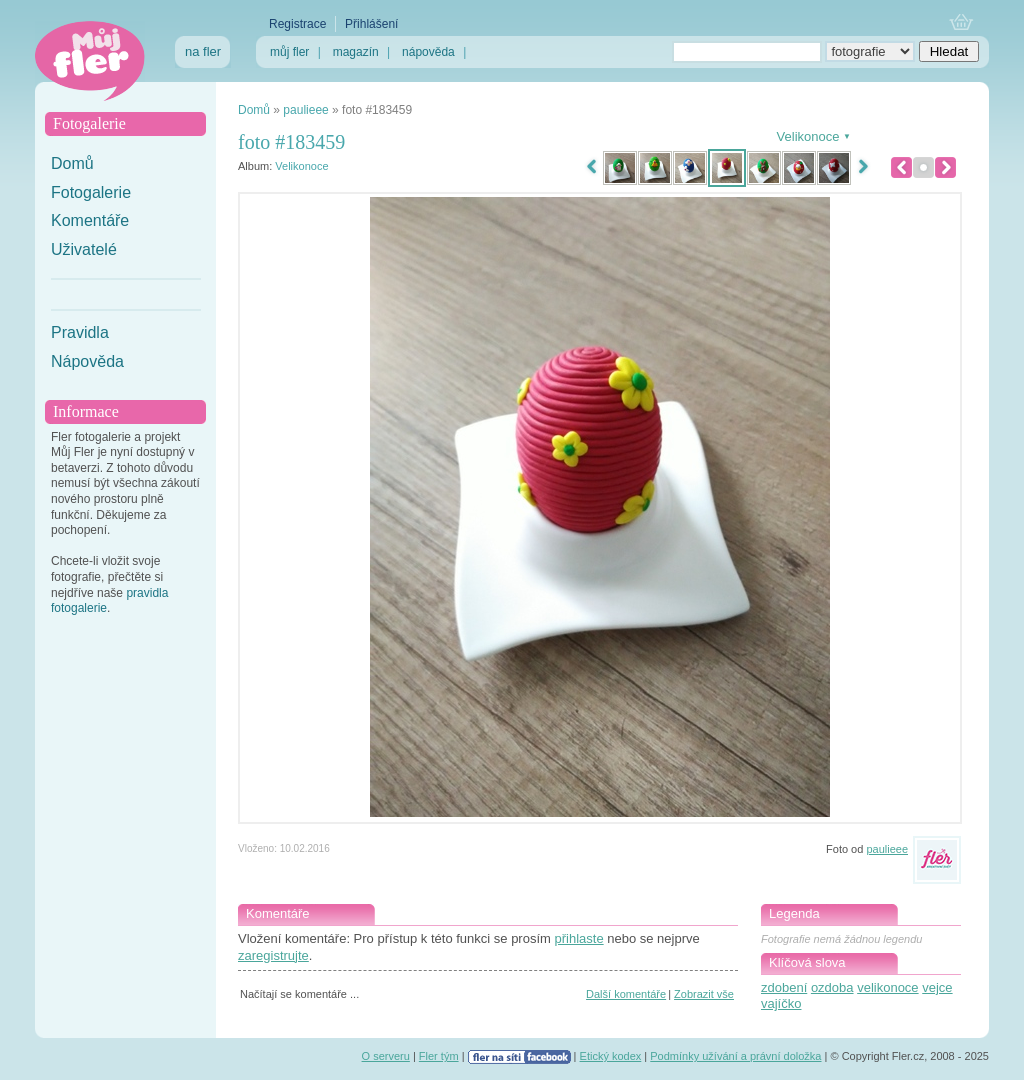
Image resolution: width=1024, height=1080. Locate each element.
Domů (72, 163)
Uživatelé (84, 249)
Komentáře (90, 220)
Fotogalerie (91, 192)
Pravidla (80, 332)
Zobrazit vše (704, 994)
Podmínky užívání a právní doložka (735, 1056)
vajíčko (781, 1003)
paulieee (305, 110)
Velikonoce (301, 166)
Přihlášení (371, 24)
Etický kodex (611, 1056)
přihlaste (578, 938)
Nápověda (87, 361)
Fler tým (439, 1056)
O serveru (386, 1056)
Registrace (297, 24)
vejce (937, 987)
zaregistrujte (273, 955)
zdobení (784, 987)
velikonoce (887, 987)
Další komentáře (626, 994)
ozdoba (832, 987)
